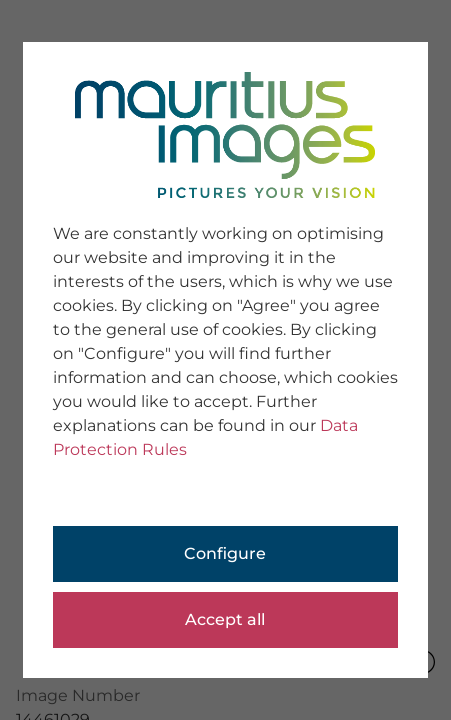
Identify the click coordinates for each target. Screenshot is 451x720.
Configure (225, 553)
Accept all (225, 619)
